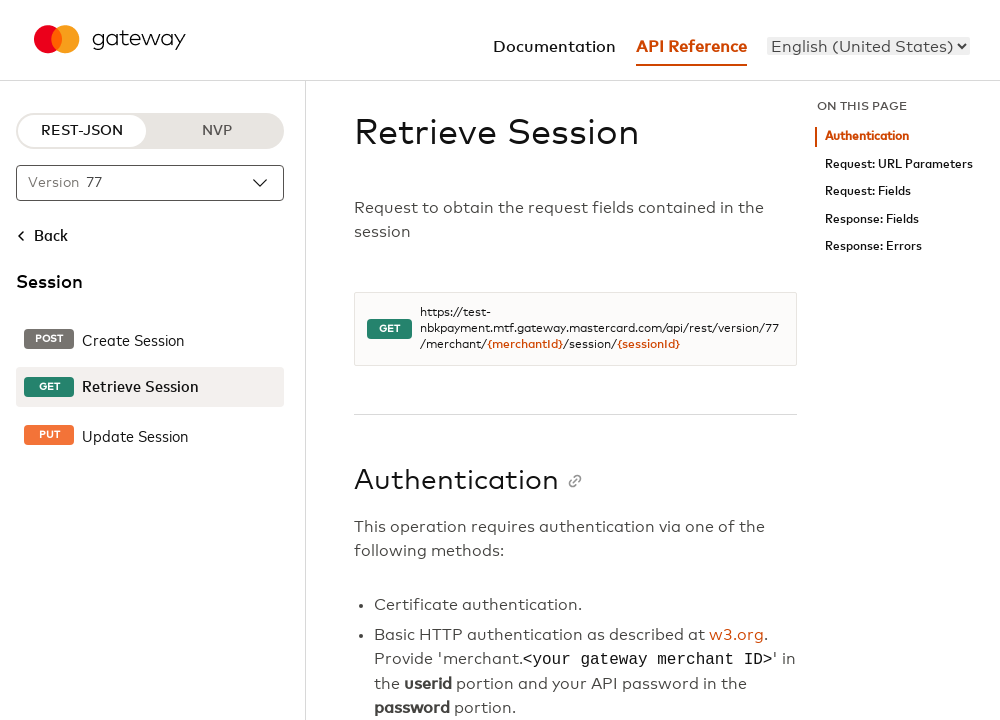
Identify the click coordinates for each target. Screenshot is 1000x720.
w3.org (736, 635)
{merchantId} (525, 345)
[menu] (868, 46)
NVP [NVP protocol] (217, 131)
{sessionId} (648, 345)
